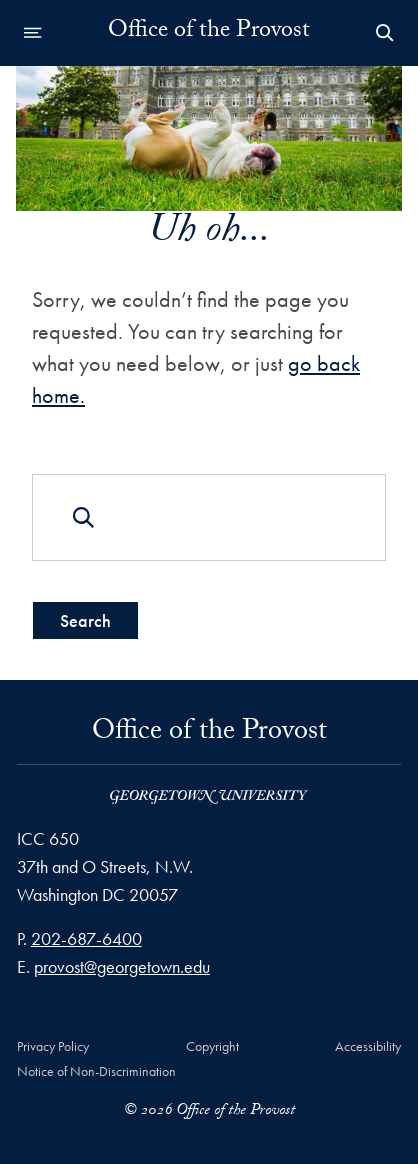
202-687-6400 (86, 938)
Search (85, 619)
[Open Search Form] (385, 33)
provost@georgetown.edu (122, 966)
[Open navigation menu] (33, 33)
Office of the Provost (209, 33)
